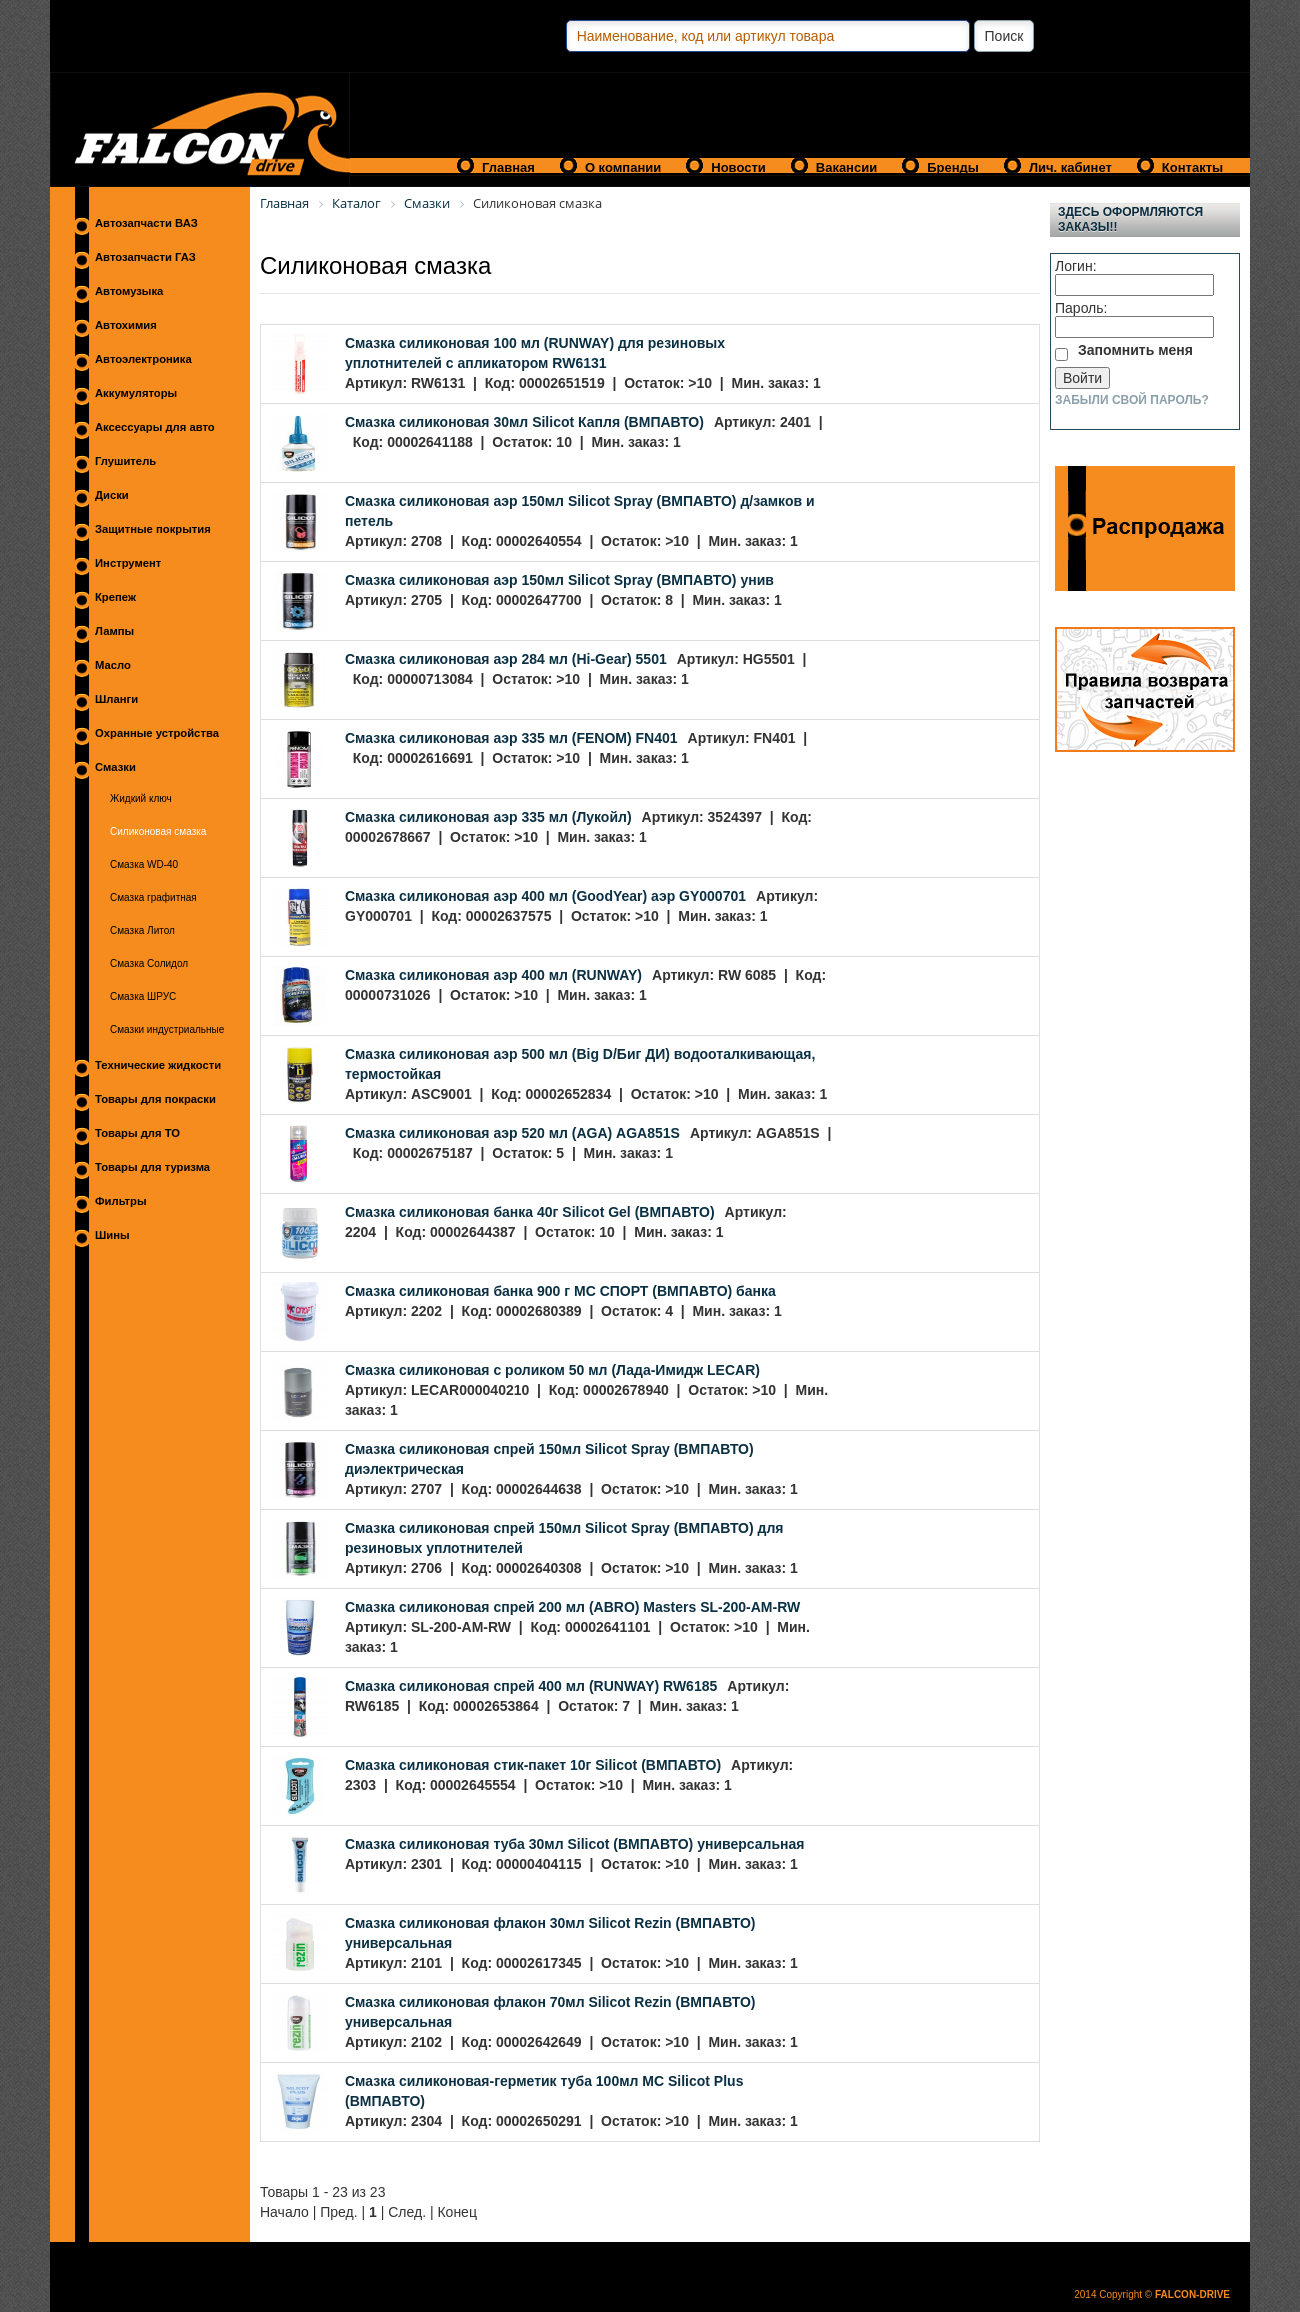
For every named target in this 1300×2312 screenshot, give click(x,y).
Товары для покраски (155, 1099)
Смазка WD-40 (144, 864)
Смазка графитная (153, 897)
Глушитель (125, 461)
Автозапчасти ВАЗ (146, 223)
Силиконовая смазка (158, 831)
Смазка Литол (142, 930)
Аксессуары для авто (155, 427)
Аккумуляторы (136, 393)
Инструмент (128, 563)
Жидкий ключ (141, 798)
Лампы (114, 631)
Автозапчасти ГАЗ (145, 257)
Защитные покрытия (153, 529)
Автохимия (126, 325)
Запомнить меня (1135, 350)
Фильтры (121, 1201)
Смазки (115, 767)
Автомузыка (129, 291)
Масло (113, 665)
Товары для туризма (152, 1167)
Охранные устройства (157, 733)
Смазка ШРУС (143, 996)
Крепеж (115, 597)
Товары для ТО (137, 1133)
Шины (112, 1235)
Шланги (116, 699)
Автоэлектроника (143, 359)
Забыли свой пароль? (1132, 400)
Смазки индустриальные (167, 1029)
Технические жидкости (158, 1065)
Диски (112, 495)
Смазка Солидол (149, 963)
